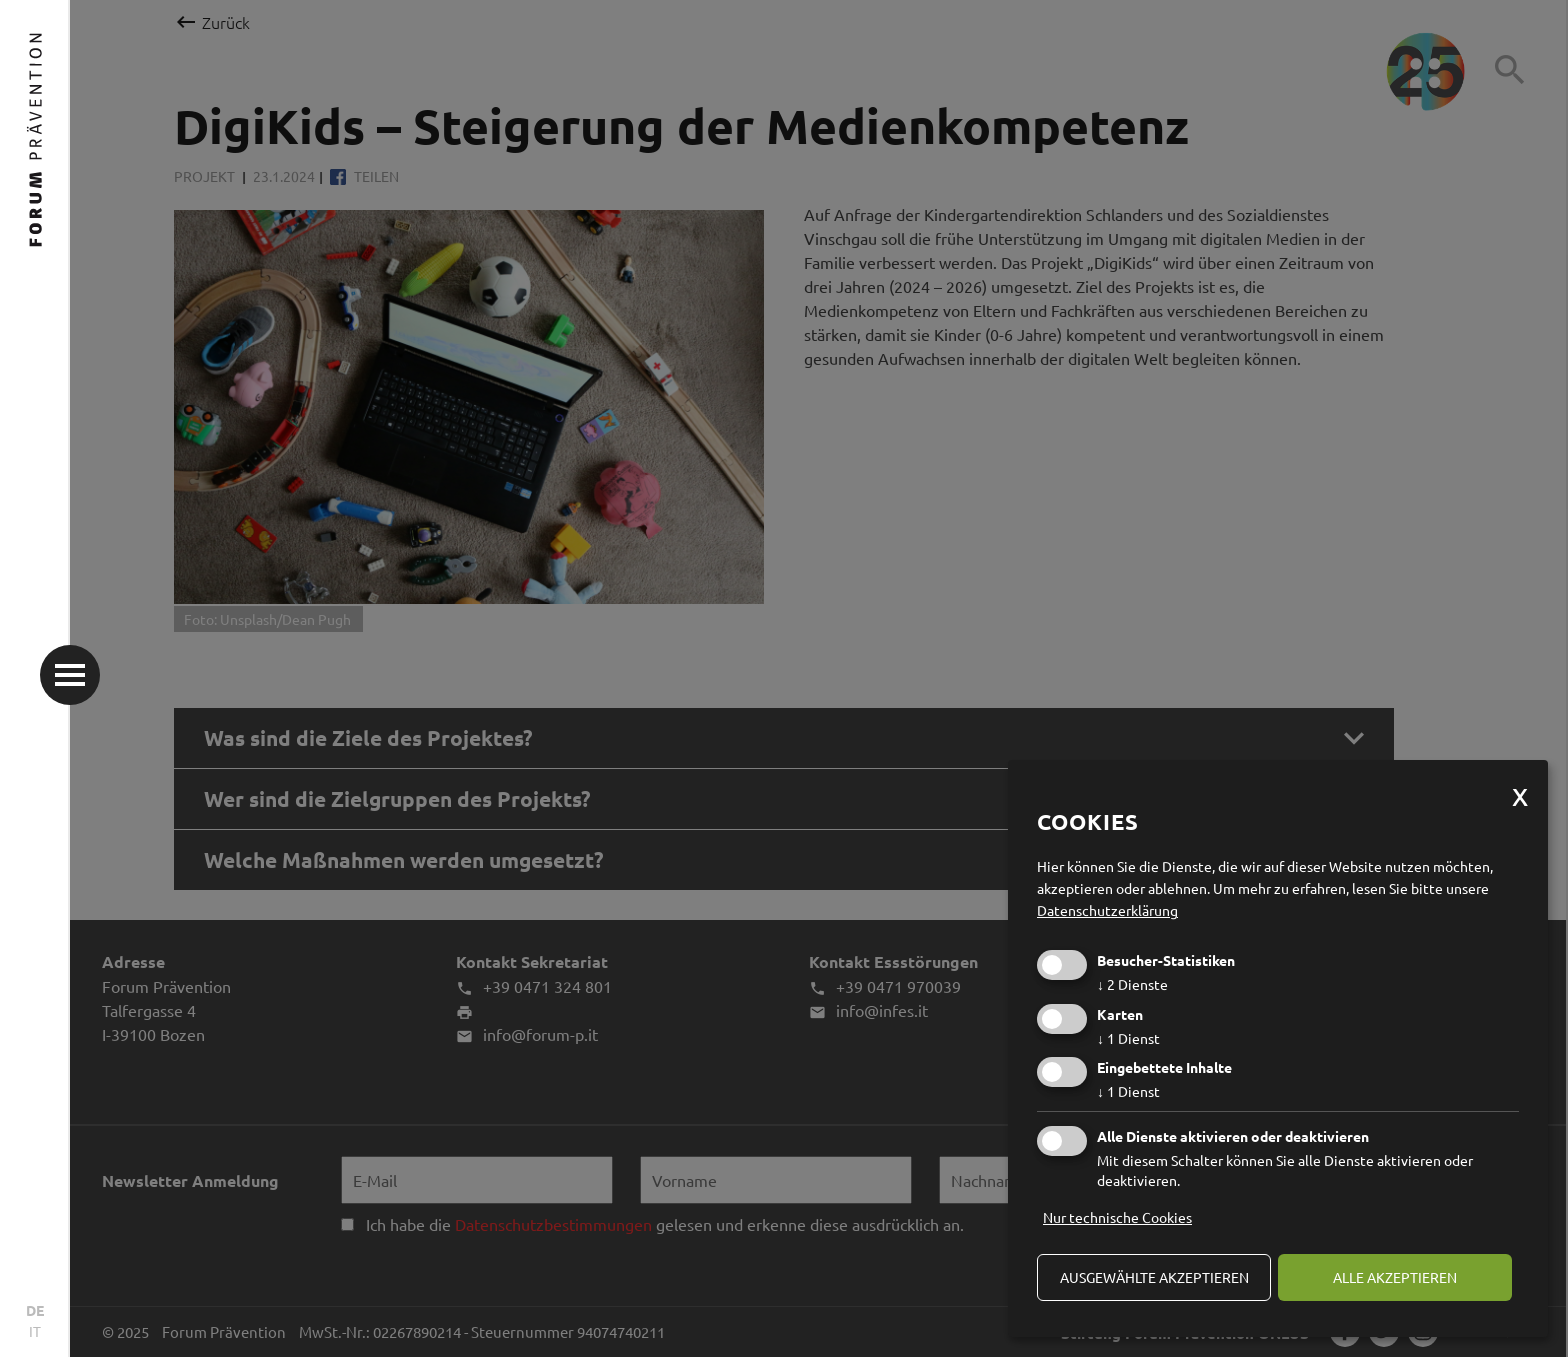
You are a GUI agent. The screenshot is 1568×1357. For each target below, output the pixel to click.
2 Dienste (1132, 984)
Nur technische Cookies (1117, 1217)
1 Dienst (1128, 1038)
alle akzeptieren (1395, 1277)
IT (35, 1331)
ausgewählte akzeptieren (1154, 1277)
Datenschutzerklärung (1107, 910)
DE (35, 1310)
